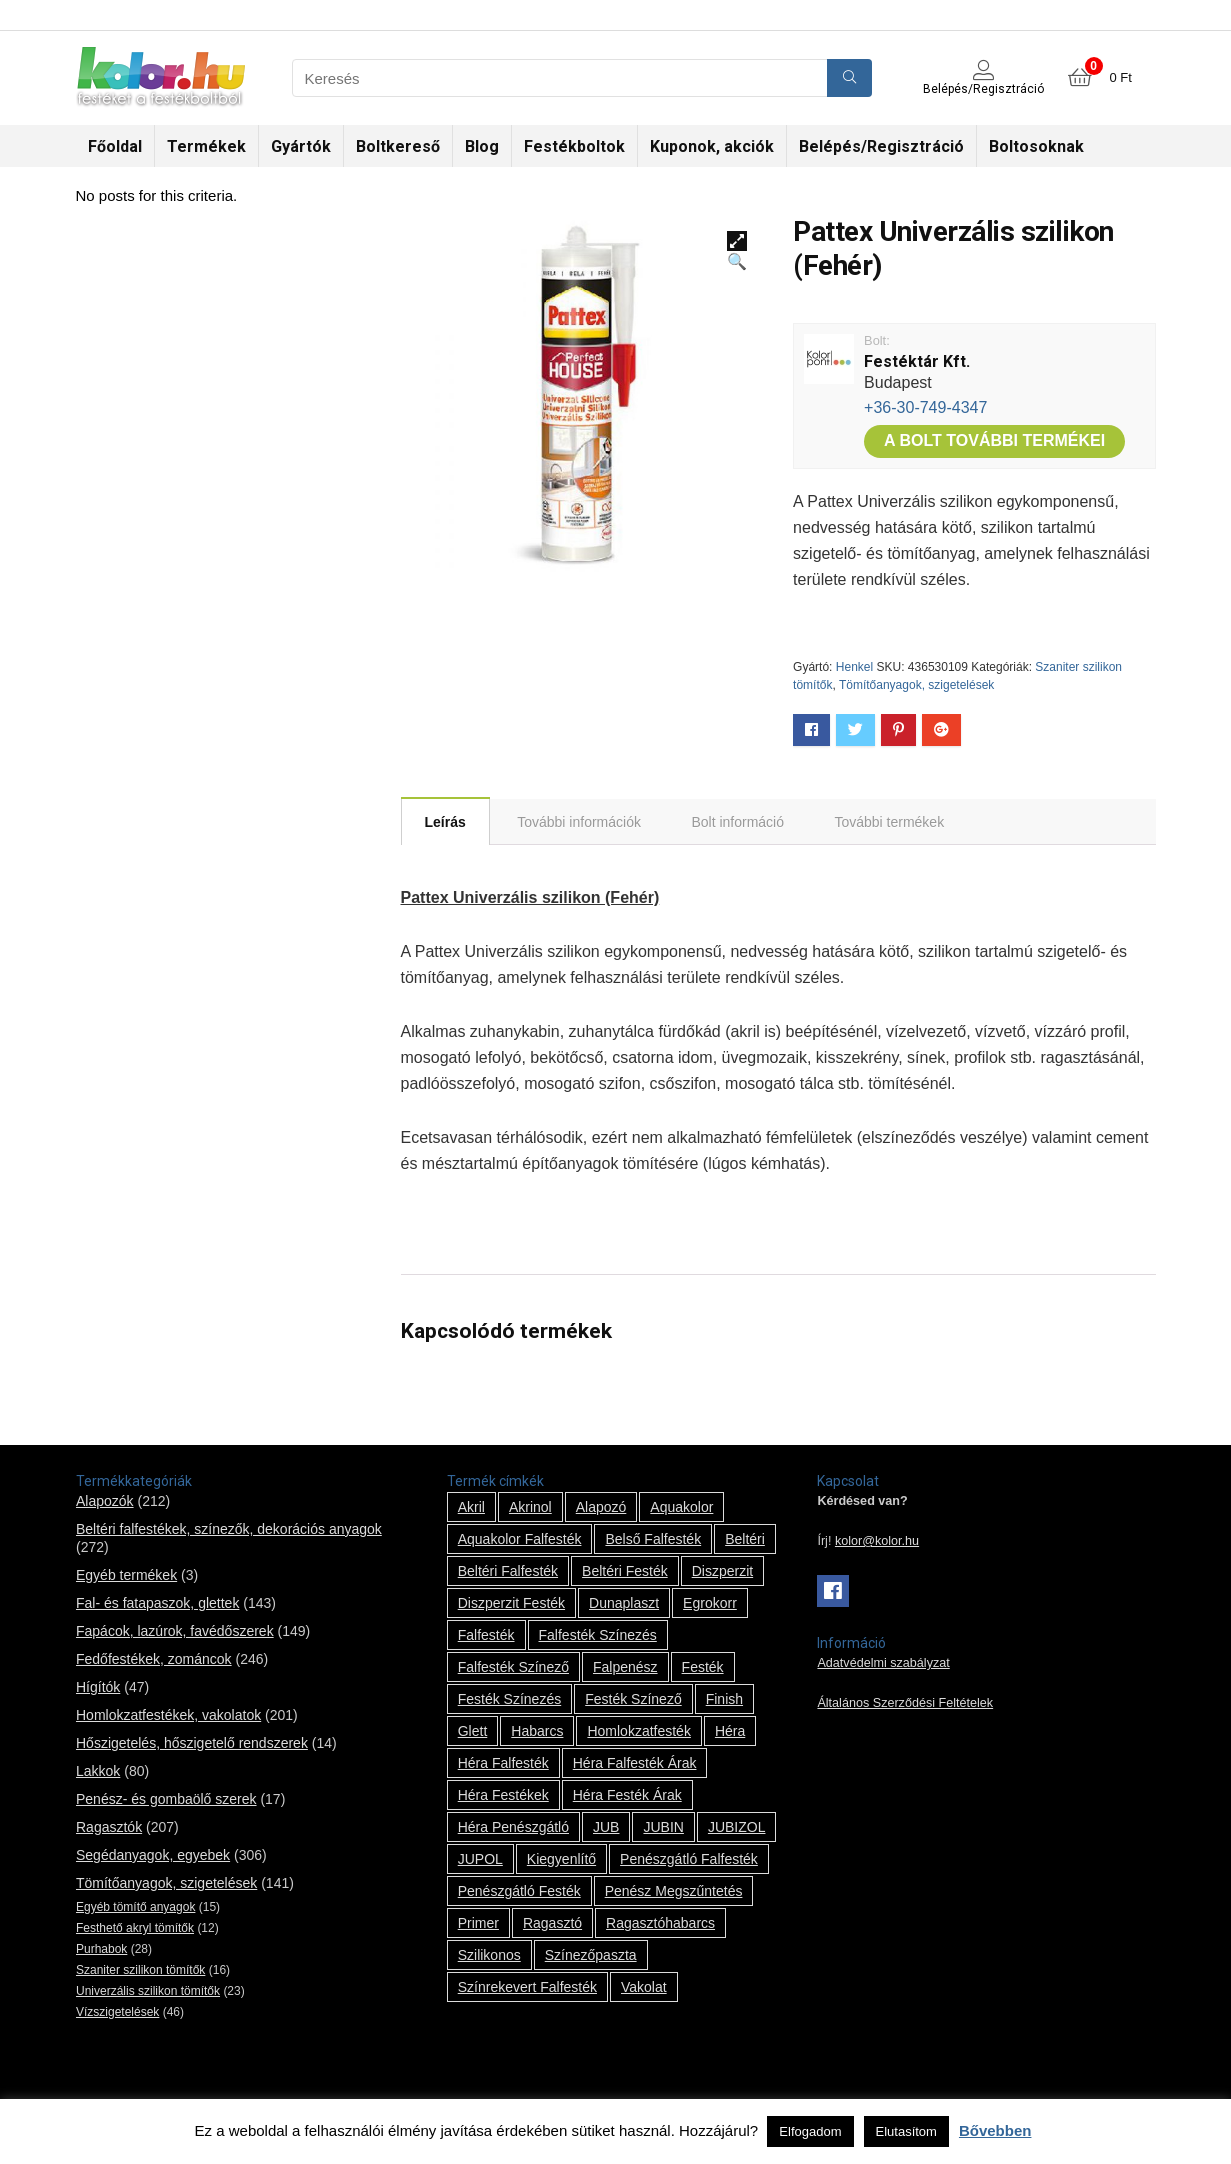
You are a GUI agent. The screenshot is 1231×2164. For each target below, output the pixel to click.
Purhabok (101, 1949)
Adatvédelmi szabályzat (883, 1663)
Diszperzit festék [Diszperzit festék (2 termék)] (511, 1603)
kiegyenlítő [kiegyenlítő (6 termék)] (561, 1859)
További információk (579, 822)
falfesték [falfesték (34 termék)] (486, 1635)
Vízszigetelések (117, 2012)
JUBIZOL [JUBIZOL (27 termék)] (737, 1827)
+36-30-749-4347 (925, 407)
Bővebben (995, 2130)
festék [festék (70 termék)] (703, 1667)
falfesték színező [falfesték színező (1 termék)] (513, 1667)
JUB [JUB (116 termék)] (606, 1827)
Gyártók (301, 146)
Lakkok (98, 1771)
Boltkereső (398, 146)
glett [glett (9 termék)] (473, 1731)
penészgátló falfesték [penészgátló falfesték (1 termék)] (689, 1859)
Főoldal (115, 146)
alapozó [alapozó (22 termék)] (601, 1507)
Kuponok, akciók (712, 146)
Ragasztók (109, 1827)
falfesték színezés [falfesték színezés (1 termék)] (598, 1635)
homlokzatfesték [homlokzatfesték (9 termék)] (638, 1731)
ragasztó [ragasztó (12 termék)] (552, 1923)
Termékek (206, 146)
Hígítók (98, 1687)
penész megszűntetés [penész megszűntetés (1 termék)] (674, 1891)
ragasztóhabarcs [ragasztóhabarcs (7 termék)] (660, 1923)
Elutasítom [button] (906, 2131)
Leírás (445, 822)
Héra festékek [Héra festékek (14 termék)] (503, 1795)
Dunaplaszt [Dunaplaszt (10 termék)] (624, 1603)
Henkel (854, 667)
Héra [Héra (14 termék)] (730, 1731)
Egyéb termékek (126, 1575)
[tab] (445, 821)
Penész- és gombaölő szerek (166, 1799)
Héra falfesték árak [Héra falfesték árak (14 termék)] (635, 1763)
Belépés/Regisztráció (881, 146)
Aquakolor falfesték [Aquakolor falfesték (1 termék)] (520, 1539)
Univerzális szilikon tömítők (148, 1991)
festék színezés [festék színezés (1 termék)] (510, 1699)
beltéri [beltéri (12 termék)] (745, 1539)
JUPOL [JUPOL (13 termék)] (480, 1859)
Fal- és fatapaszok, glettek (157, 1603)
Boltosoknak (1036, 146)
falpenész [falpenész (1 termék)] (625, 1667)
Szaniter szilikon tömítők (140, 1970)
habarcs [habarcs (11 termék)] (537, 1731)
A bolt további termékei (994, 440)
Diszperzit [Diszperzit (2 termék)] (722, 1571)
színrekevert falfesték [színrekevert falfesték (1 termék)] (527, 1987)
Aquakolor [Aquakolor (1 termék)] (681, 1507)
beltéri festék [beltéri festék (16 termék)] (625, 1571)
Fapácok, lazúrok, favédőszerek (175, 1631)
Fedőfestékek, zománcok (154, 1659)
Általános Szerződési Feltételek (905, 1703)
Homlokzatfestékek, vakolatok (168, 1715)
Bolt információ (737, 822)
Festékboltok (574, 146)
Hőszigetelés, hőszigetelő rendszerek (192, 1743)
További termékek (889, 822)
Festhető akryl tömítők (135, 1928)
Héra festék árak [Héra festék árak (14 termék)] (627, 1795)
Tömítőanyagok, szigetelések (916, 685)
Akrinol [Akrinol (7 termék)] (530, 1507)
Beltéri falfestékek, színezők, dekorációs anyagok (229, 1529)
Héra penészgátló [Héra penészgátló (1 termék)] (513, 1827)
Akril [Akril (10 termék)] (471, 1507)
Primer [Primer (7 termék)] (478, 1923)
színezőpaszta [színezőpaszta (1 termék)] (591, 1955)
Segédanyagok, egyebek (153, 1855)
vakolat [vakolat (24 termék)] (644, 1987)
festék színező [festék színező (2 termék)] (633, 1699)
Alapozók (105, 1501)
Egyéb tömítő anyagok (135, 1907)
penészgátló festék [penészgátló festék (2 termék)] (519, 1891)
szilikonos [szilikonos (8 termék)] (489, 1955)
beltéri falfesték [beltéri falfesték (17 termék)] (508, 1571)
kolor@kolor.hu (877, 1541)
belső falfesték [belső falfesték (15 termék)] (653, 1539)
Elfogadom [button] (810, 2131)
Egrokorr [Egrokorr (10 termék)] (710, 1603)
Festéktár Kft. (917, 361)
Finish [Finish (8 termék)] (724, 1699)
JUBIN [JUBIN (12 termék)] (663, 1827)
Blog (482, 146)
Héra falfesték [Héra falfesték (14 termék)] (503, 1763)
